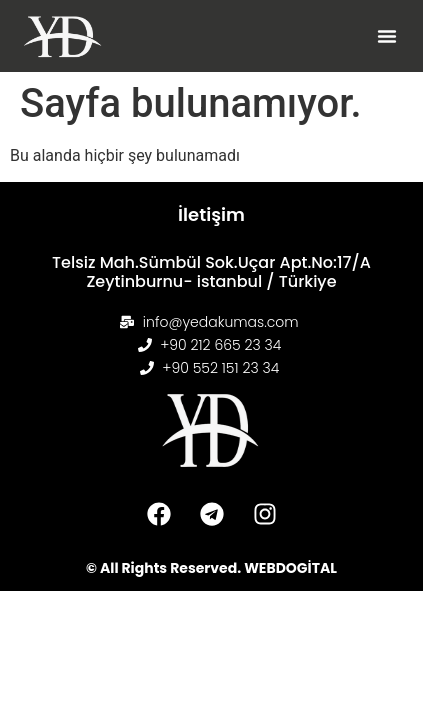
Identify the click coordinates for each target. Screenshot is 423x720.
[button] (387, 36)
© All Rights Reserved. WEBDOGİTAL (211, 568)
